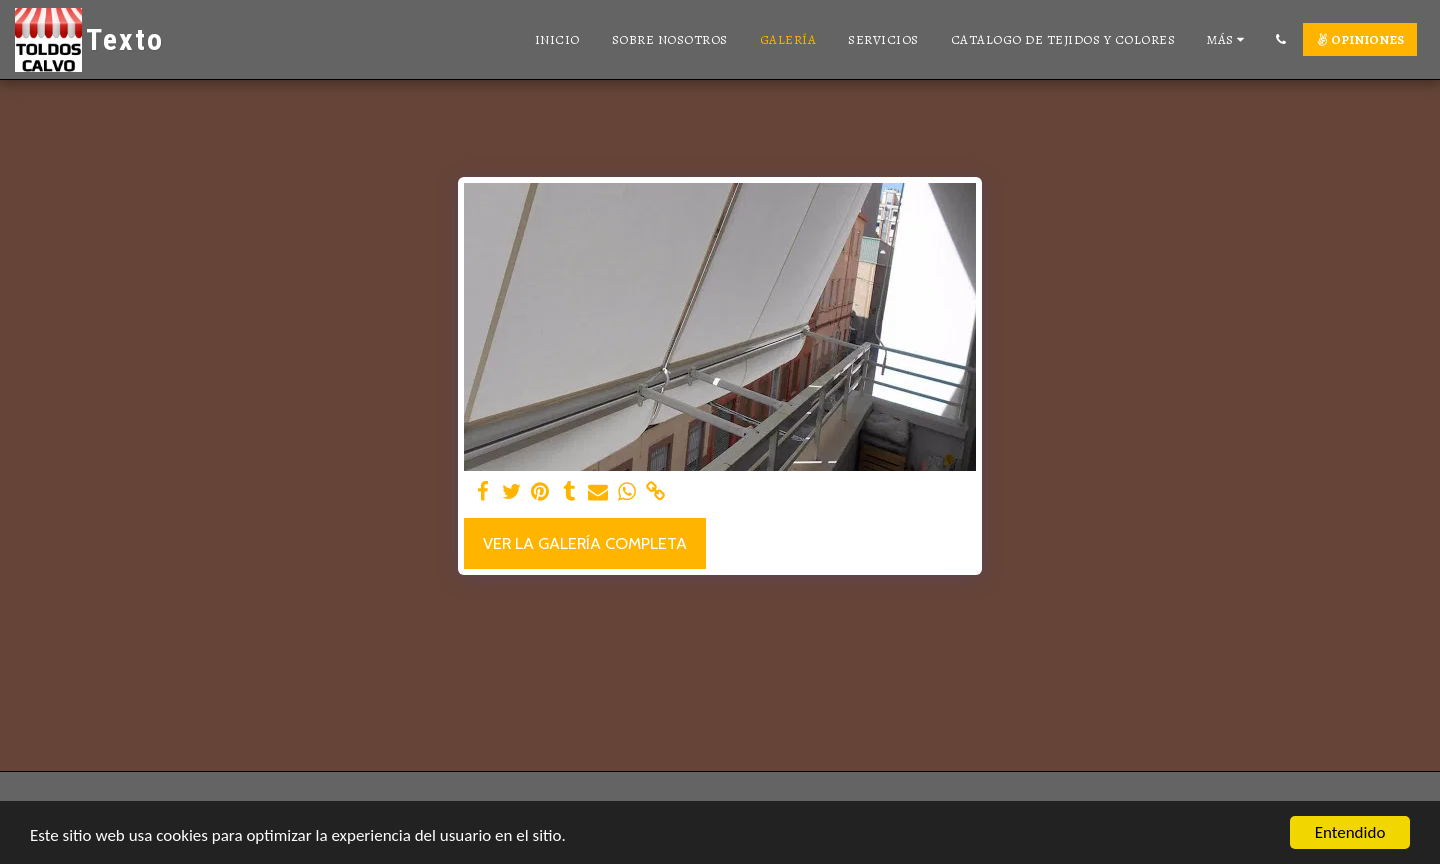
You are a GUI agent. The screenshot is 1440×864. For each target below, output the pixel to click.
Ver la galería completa (585, 543)
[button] (1280, 39)
